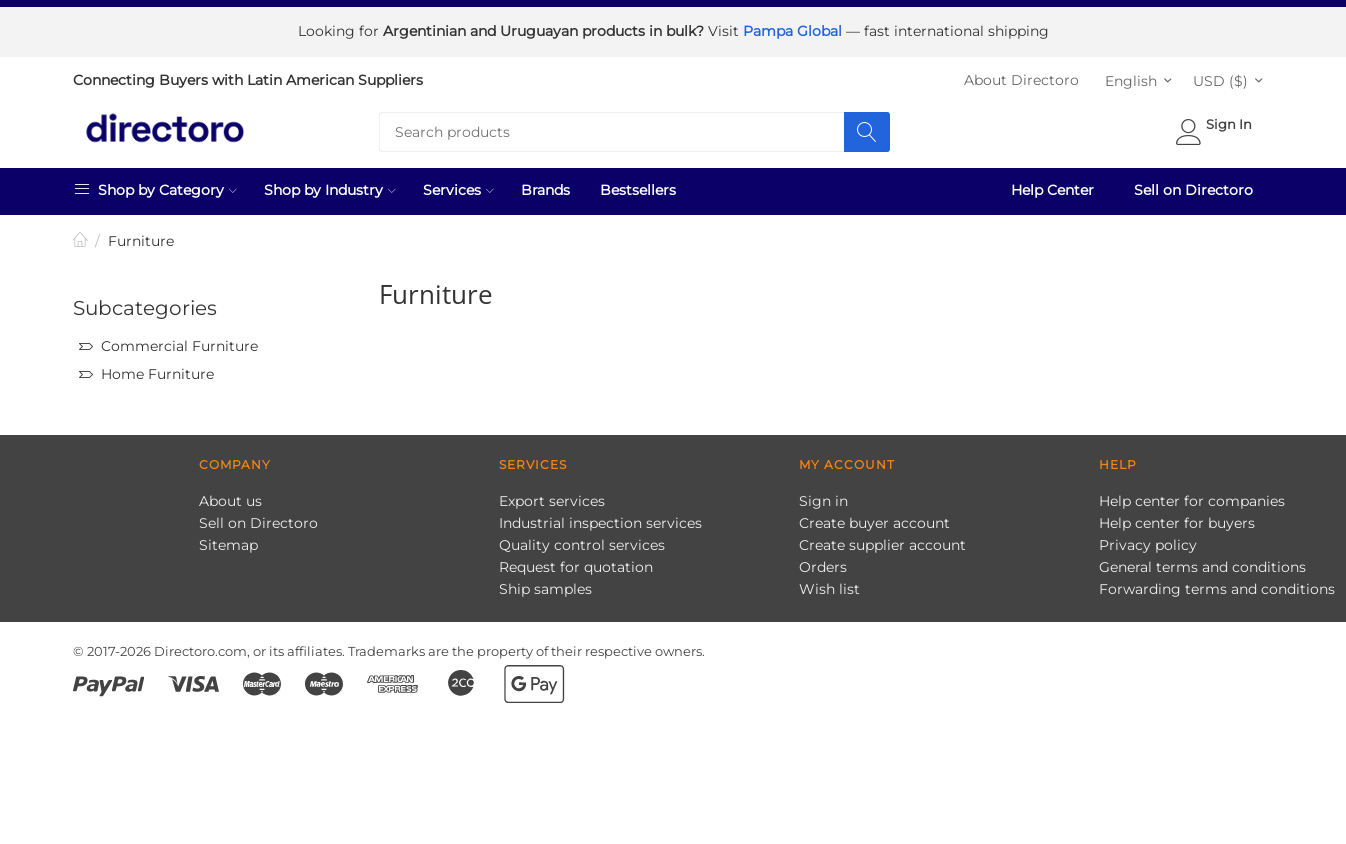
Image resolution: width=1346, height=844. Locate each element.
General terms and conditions (1202, 563)
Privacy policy (1148, 541)
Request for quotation (576, 563)
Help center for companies (1192, 497)
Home (81, 237)
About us (230, 497)
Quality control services (582, 541)
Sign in (823, 497)
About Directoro (1021, 76)
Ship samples (545, 585)
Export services (552, 497)
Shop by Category (155, 185)
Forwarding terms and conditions (1217, 585)
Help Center (1052, 186)
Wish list (829, 585)
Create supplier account (882, 541)
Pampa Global (794, 30)
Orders (823, 563)
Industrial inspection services (600, 519)
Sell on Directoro (1193, 186)
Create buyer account (874, 519)
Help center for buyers (1177, 519)
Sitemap (228, 541)
